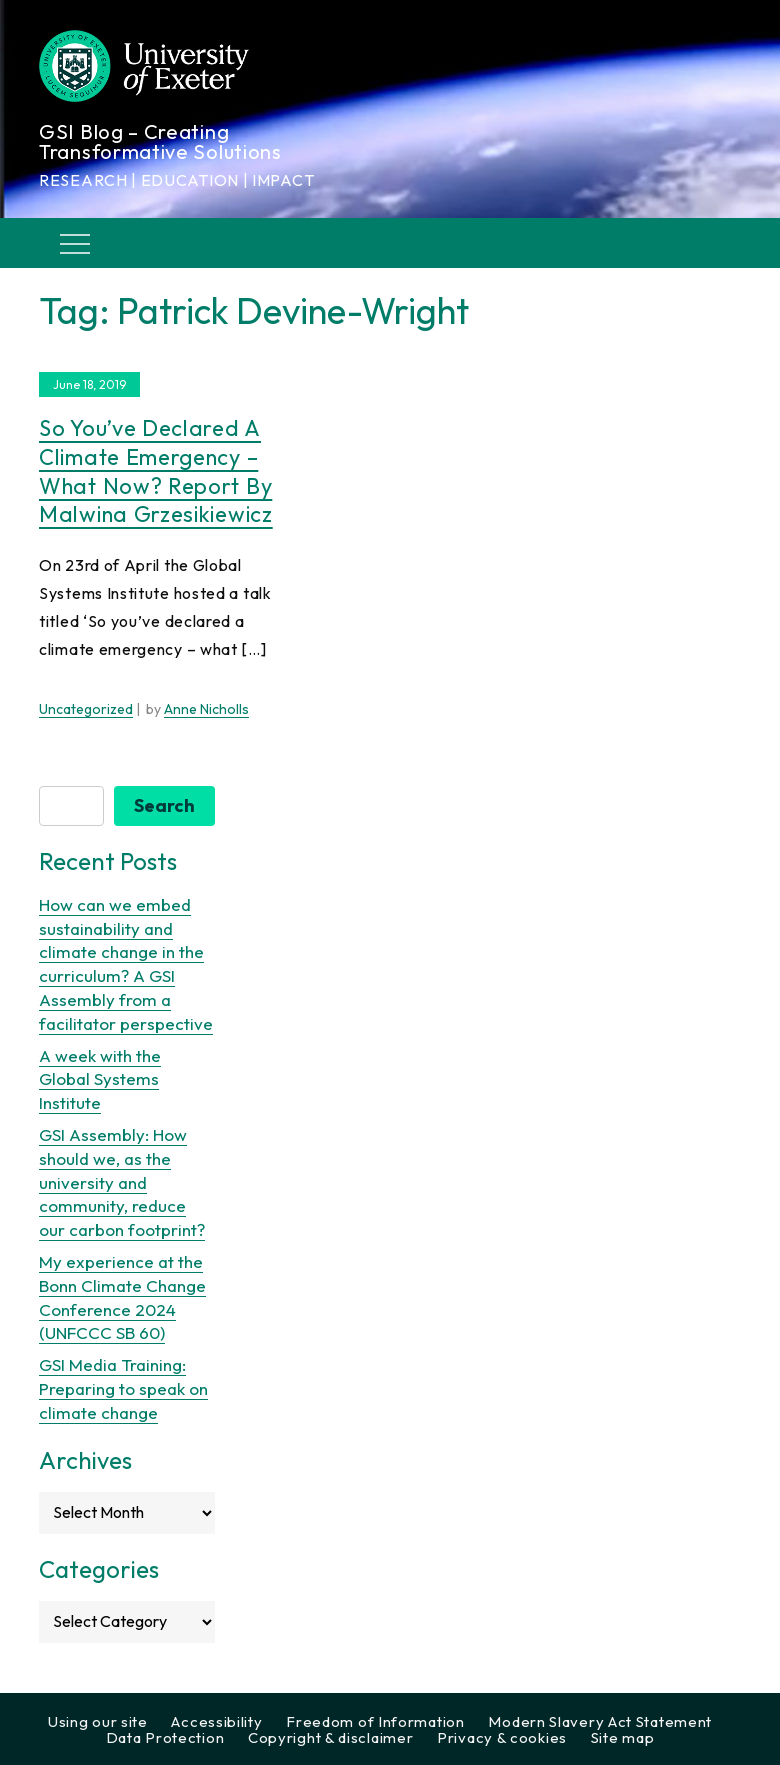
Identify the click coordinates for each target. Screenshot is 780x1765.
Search (164, 805)
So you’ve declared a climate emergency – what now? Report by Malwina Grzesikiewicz (156, 471)
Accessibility (216, 1721)
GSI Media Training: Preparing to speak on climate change (123, 1388)
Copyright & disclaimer (330, 1737)
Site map (623, 1737)
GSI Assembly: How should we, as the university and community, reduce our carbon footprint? (122, 1182)
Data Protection (165, 1737)
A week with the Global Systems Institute (100, 1079)
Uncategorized (86, 709)
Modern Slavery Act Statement (600, 1721)
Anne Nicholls (206, 709)
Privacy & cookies (502, 1737)
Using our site (98, 1721)
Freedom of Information (375, 1721)
